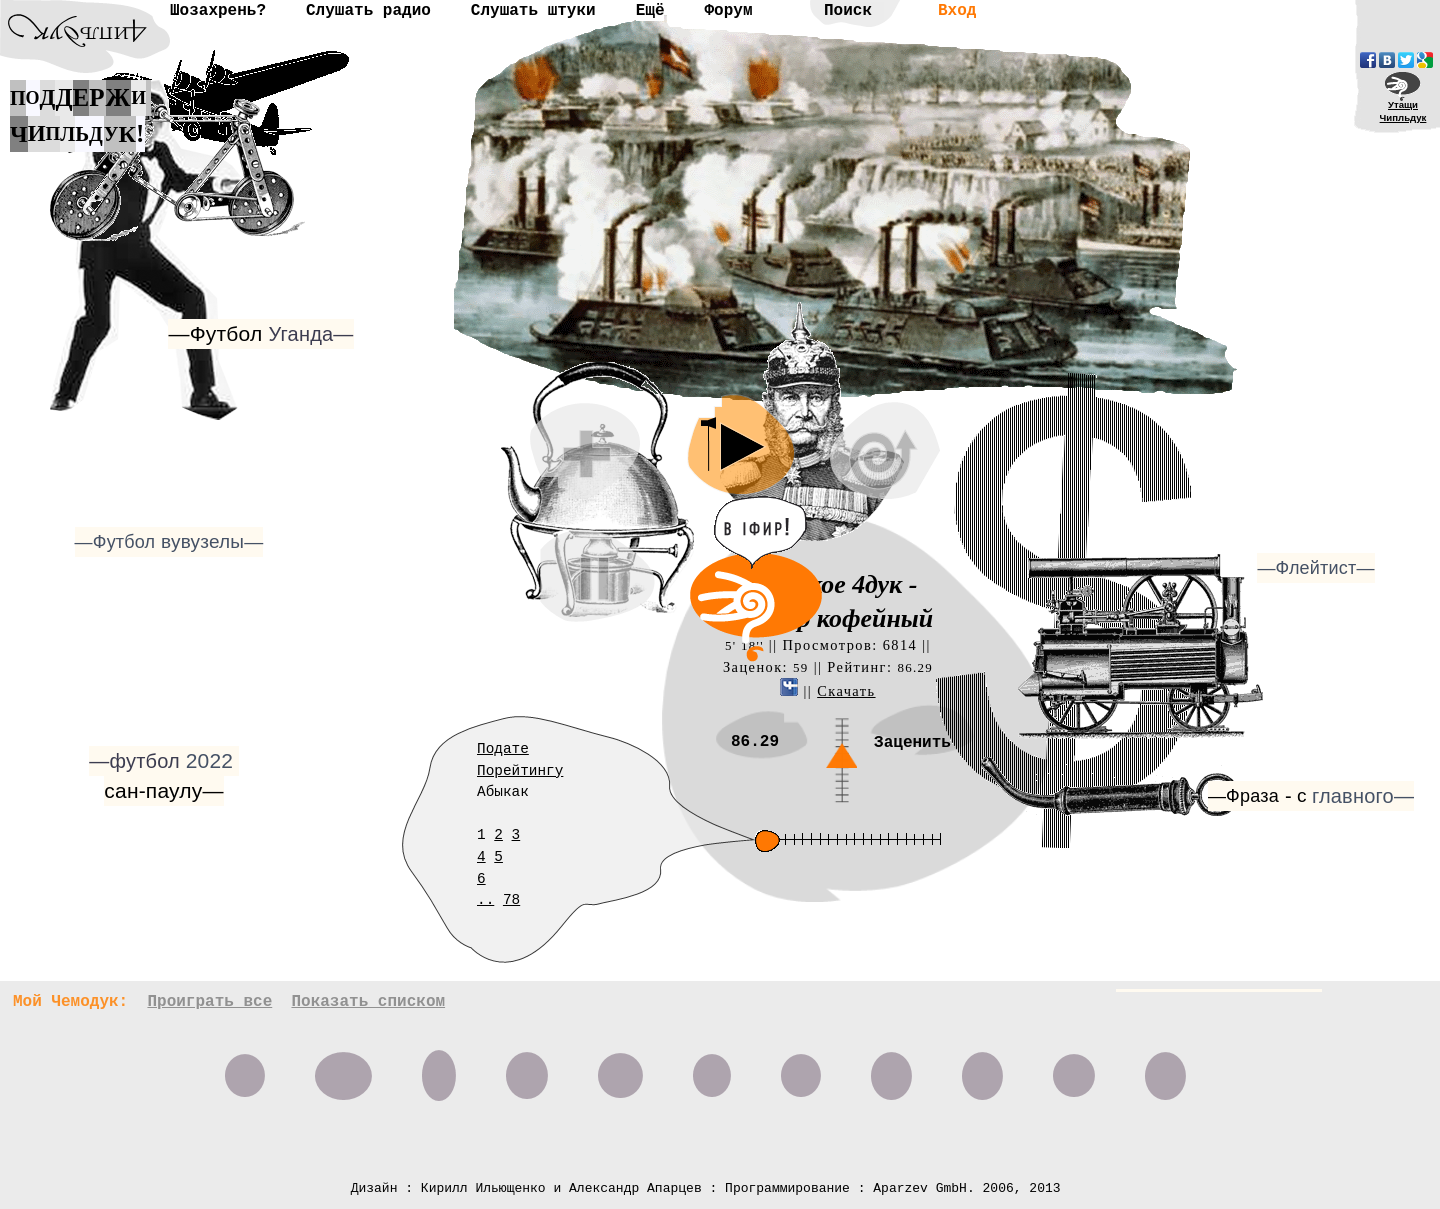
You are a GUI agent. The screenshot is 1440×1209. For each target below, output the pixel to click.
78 (511, 900)
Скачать (846, 691)
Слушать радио (368, 11)
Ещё (650, 11)
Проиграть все (209, 1002)
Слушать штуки (533, 11)
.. (485, 900)
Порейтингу (520, 771)
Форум (728, 11)
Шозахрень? (218, 11)
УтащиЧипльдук (1403, 111)
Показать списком (368, 1002)
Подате (503, 749)
